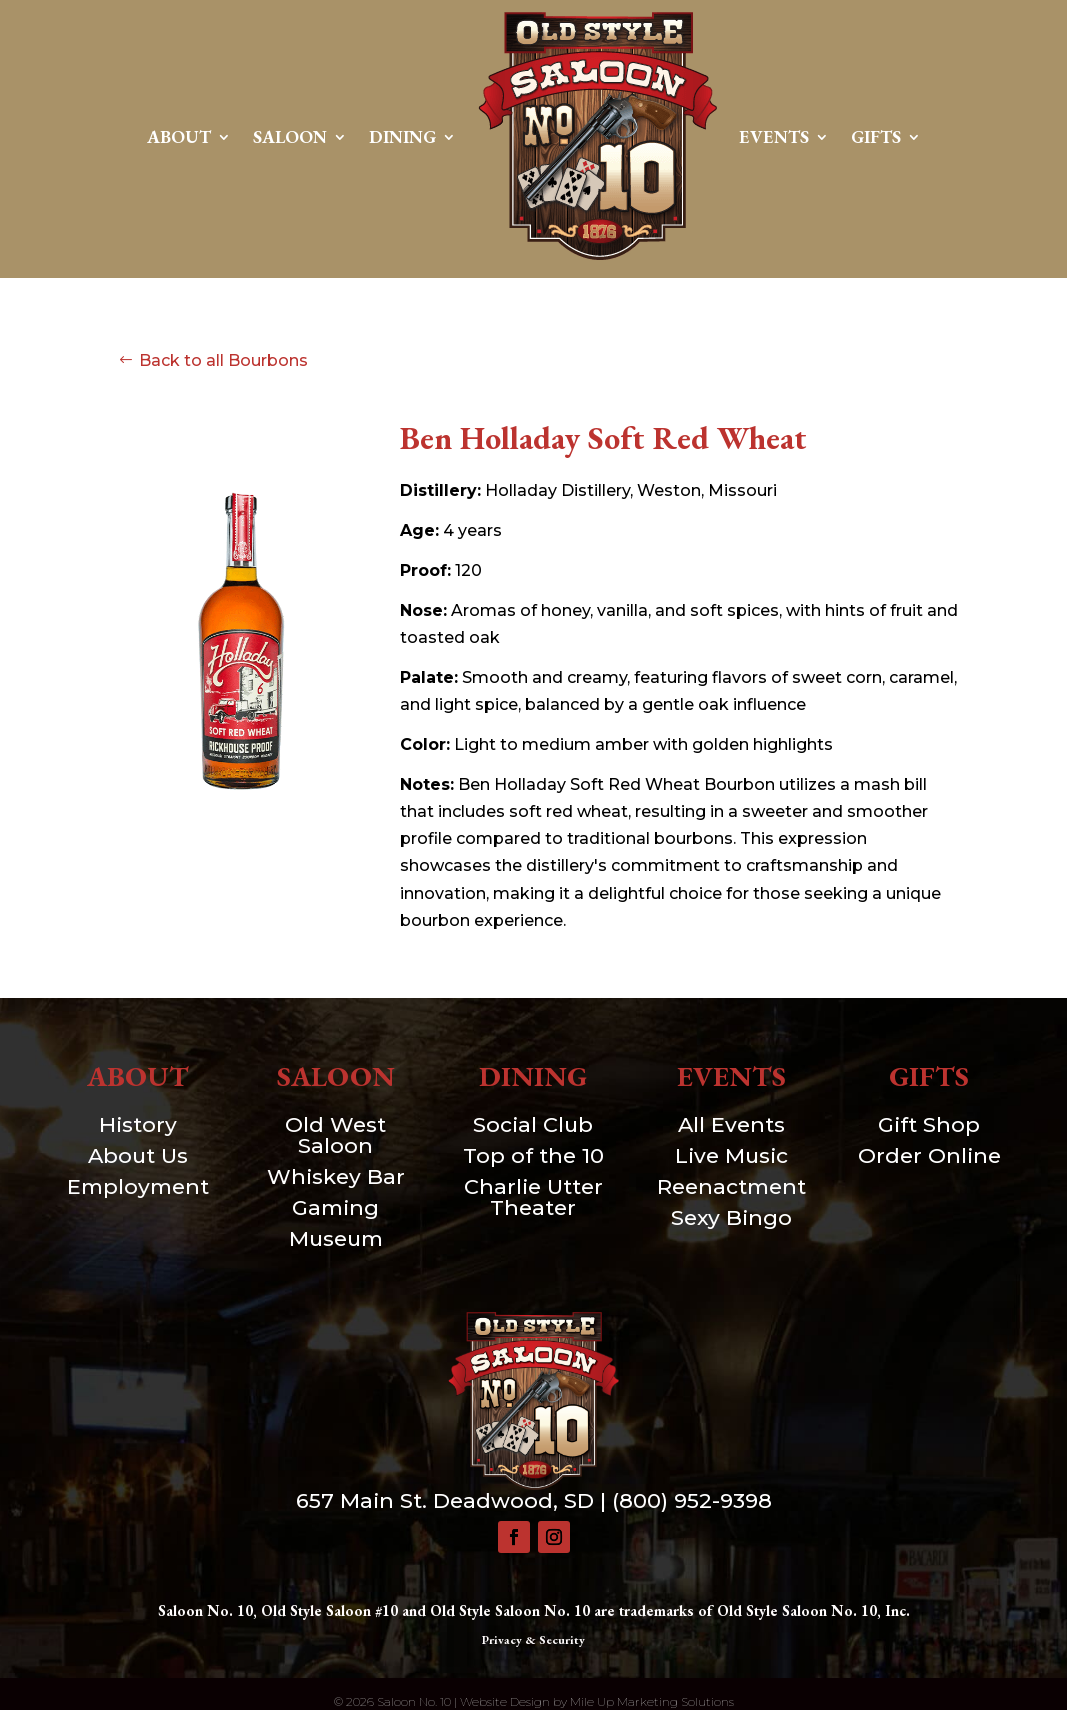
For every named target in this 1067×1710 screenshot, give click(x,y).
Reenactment (731, 1186)
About (179, 136)
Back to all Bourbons (223, 360)
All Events (731, 1124)
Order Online (929, 1155)
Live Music (731, 1155)
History (138, 1124)
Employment (138, 1186)
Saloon (290, 136)
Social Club (533, 1124)
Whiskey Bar (336, 1176)
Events (774, 136)
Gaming (335, 1207)
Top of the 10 (533, 1155)
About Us (138, 1155)
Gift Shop (929, 1124)
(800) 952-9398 (692, 1500)
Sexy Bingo (731, 1217)
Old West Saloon (335, 1135)
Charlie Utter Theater (533, 1197)
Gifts (876, 136)
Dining (402, 136)
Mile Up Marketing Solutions (652, 1701)
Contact (533, 298)
